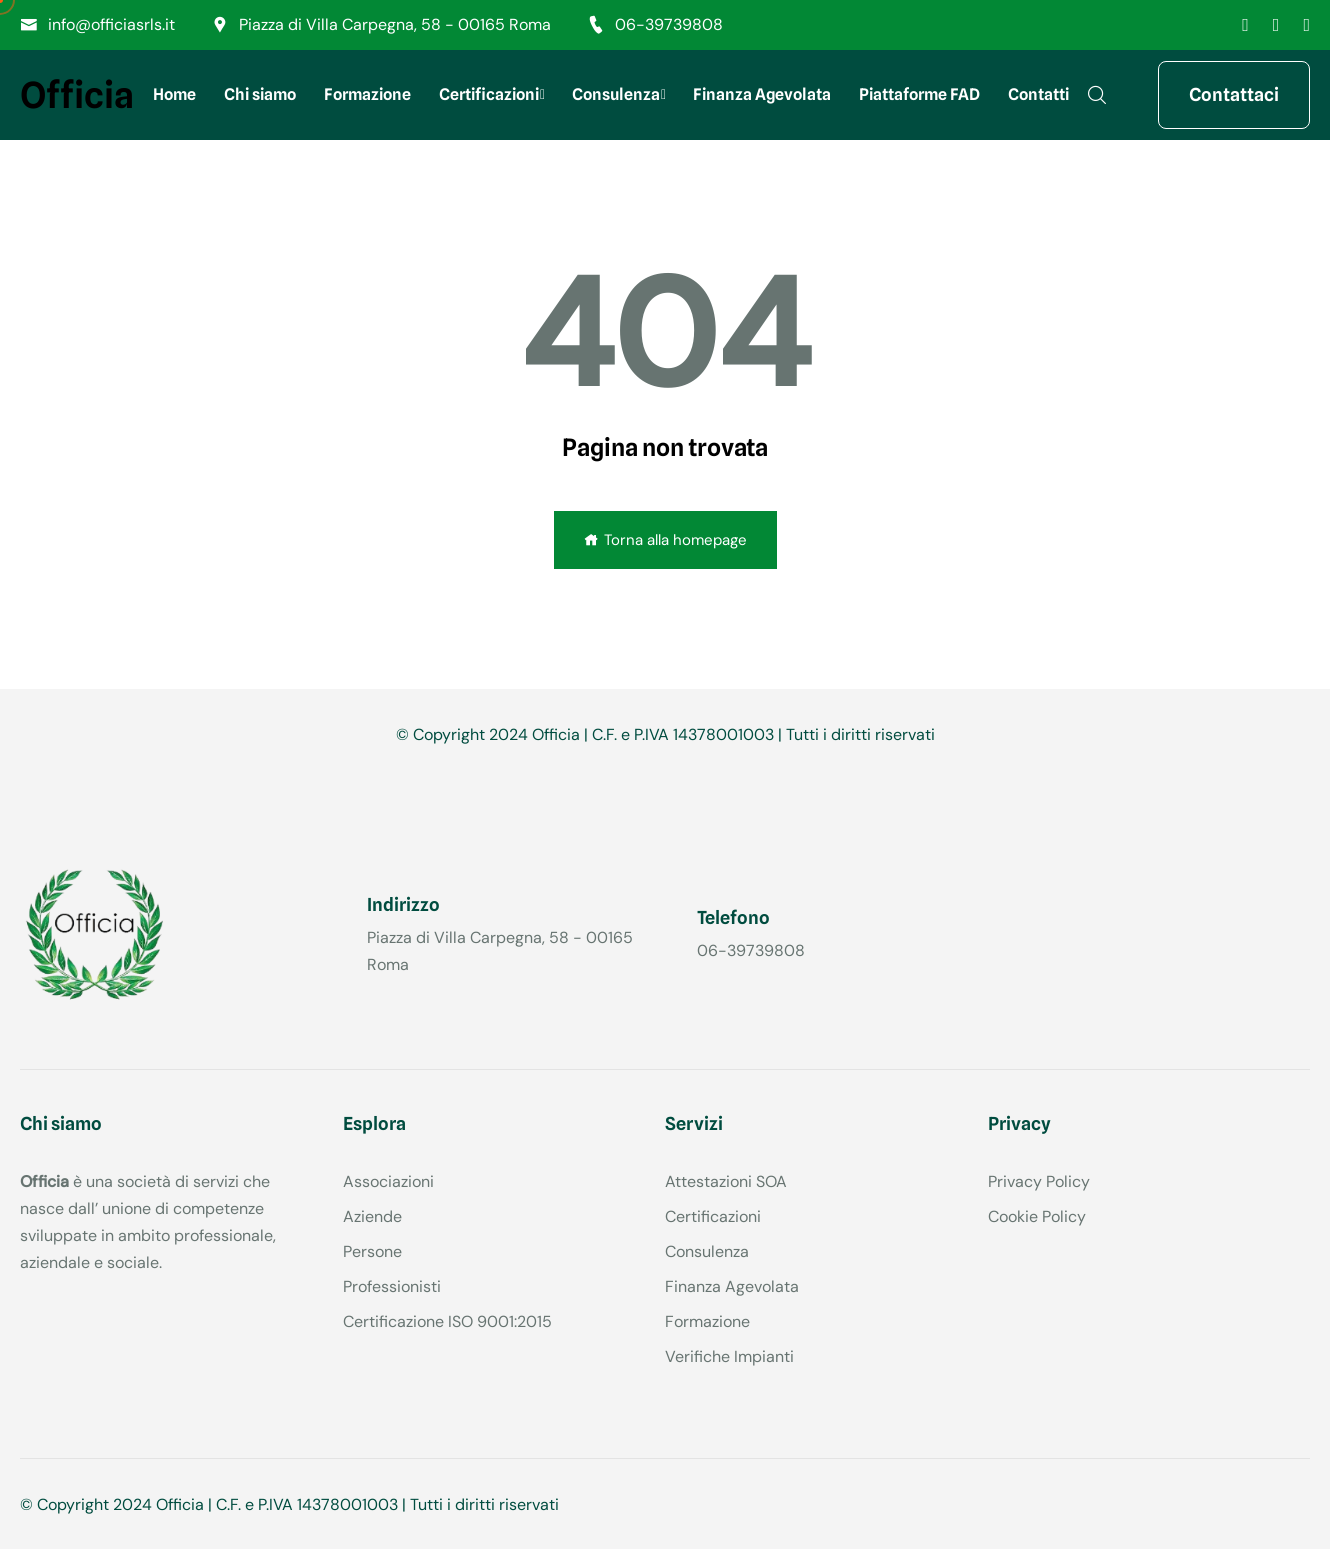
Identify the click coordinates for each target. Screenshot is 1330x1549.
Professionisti (392, 1286)
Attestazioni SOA (726, 1181)
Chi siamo (260, 94)
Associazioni (388, 1181)
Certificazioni (489, 94)
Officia (77, 95)
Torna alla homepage (665, 540)
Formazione (367, 94)
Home (174, 94)
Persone (372, 1251)
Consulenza (616, 94)
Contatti (1038, 94)
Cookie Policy (1037, 1216)
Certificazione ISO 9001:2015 (447, 1321)
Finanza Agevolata (762, 94)
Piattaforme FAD (919, 94)
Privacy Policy (1039, 1181)
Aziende (372, 1216)
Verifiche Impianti (729, 1356)
